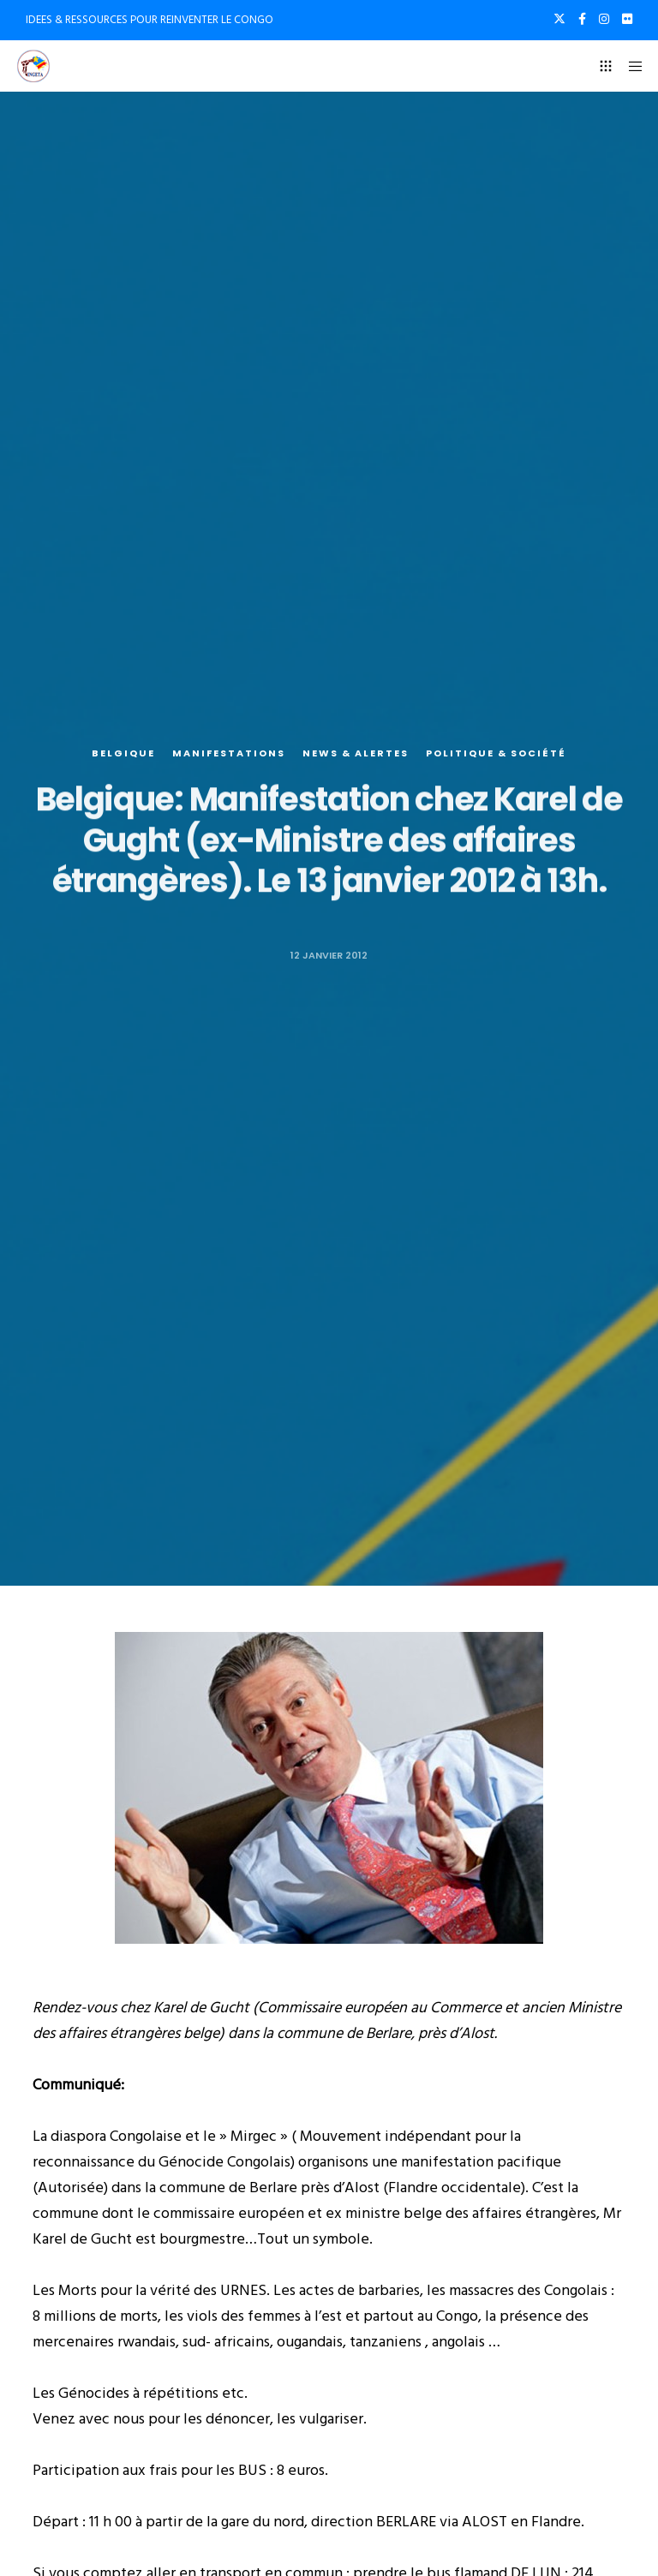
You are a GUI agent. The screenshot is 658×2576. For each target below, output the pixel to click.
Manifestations (228, 753)
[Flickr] (627, 19)
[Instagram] (604, 19)
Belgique (123, 753)
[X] (559, 19)
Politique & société (496, 753)
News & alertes (355, 753)
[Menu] (629, 66)
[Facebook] (582, 19)
